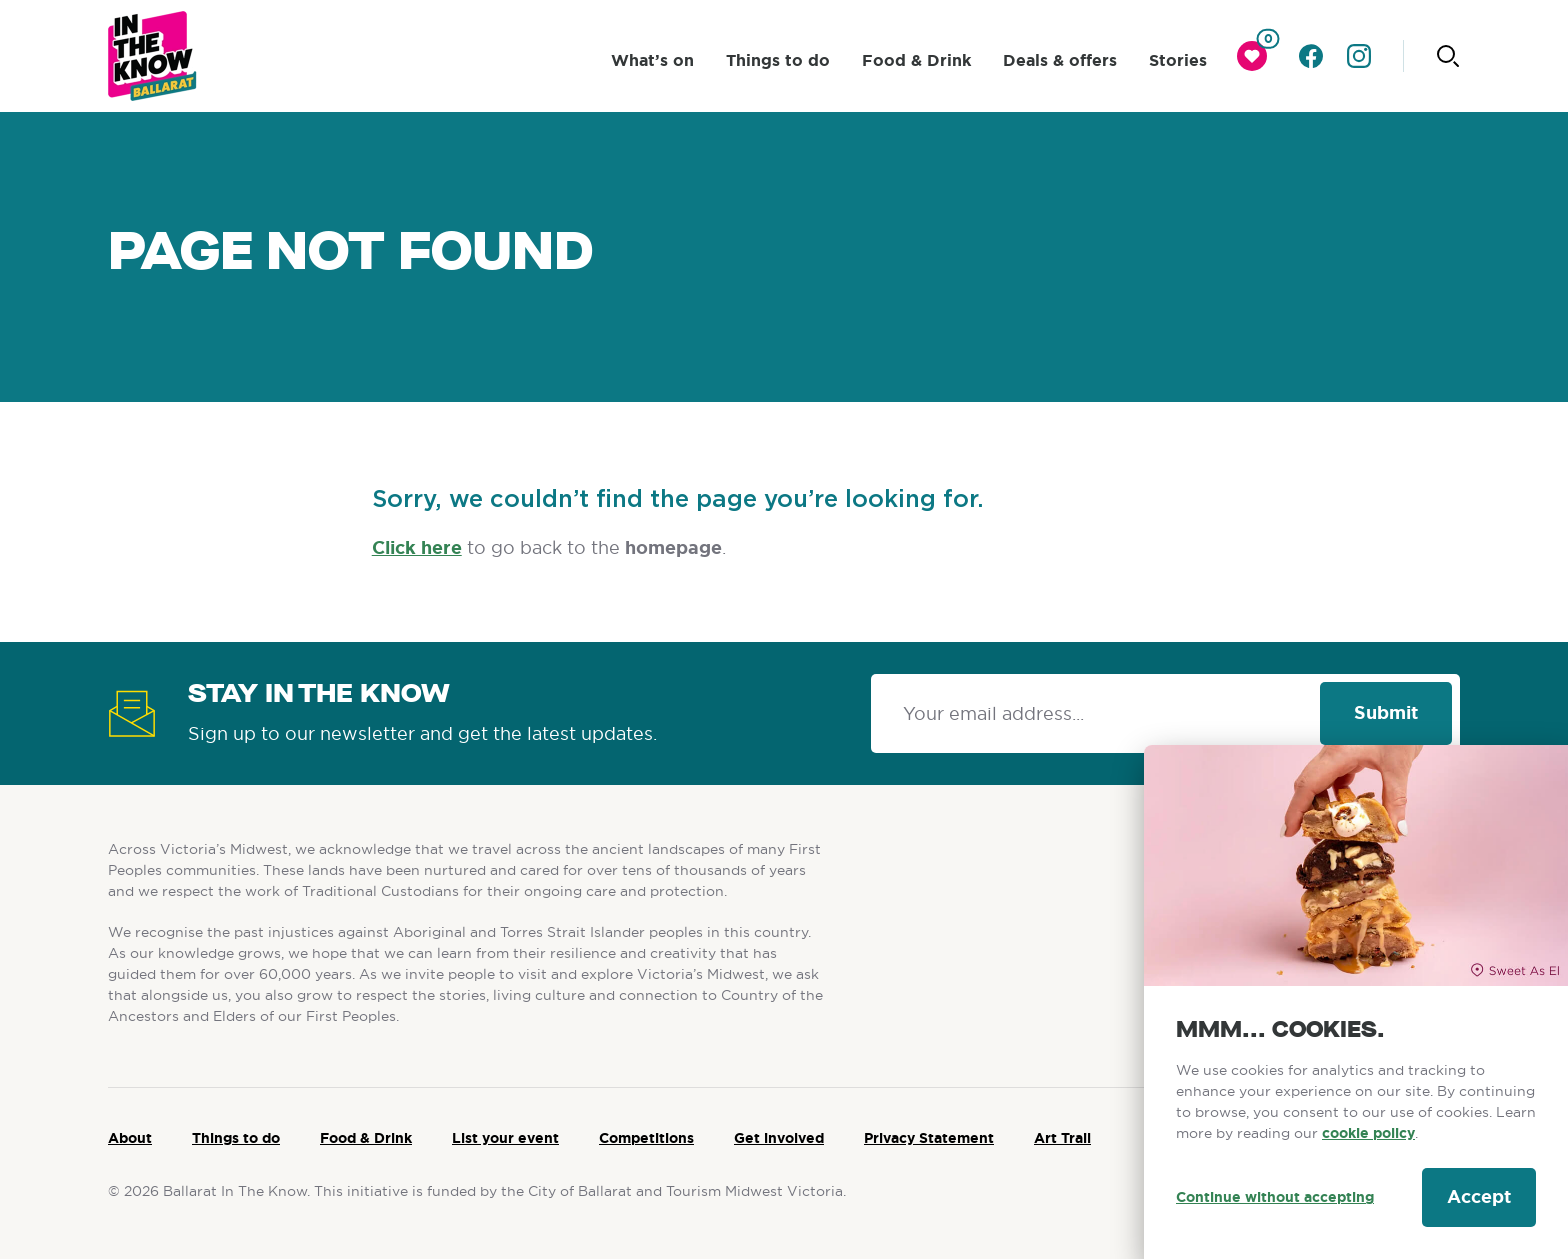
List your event (505, 1138)
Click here (417, 548)
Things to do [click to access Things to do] (778, 60)
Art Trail (1062, 1138)
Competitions (646, 1138)
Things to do (236, 1138)
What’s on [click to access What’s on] (652, 60)
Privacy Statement (929, 1138)
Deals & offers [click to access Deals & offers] (1060, 60)
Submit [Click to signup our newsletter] (1386, 713)
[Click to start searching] (1448, 56)
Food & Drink (366, 1138)
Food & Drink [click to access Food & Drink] (916, 60)
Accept (1479, 1197)
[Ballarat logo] (152, 56)
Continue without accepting (1275, 1197)
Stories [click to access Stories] (1178, 60)
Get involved (779, 1138)
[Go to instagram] (1359, 56)
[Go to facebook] (1311, 56)
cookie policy (1368, 1133)
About (130, 1138)
